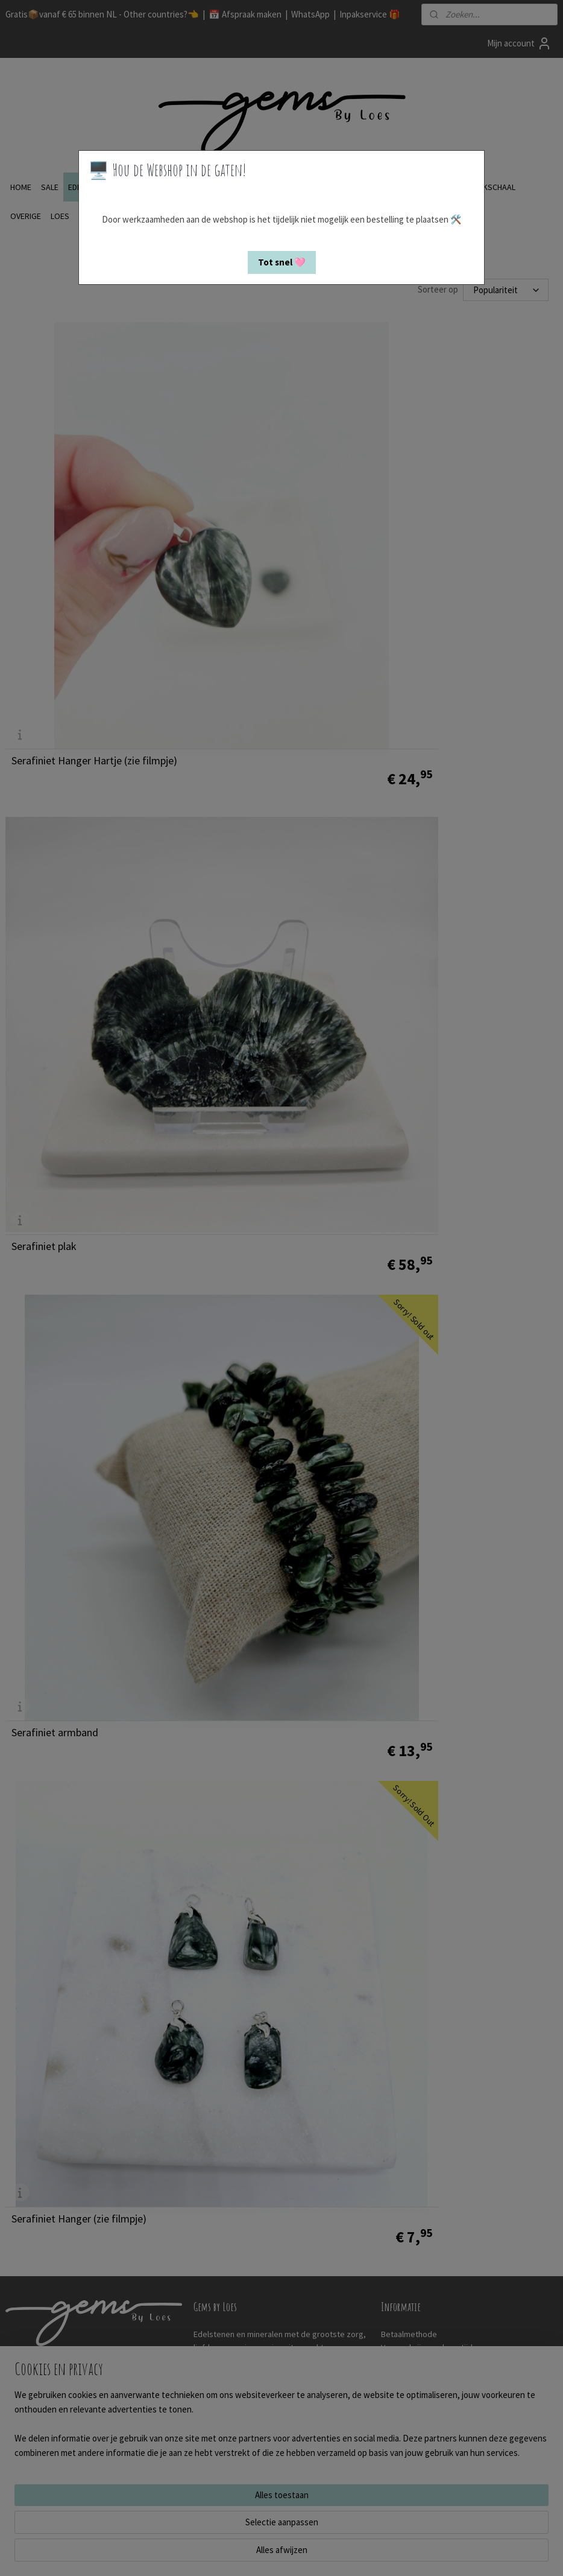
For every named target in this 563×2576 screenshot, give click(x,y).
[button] (282, 262)
